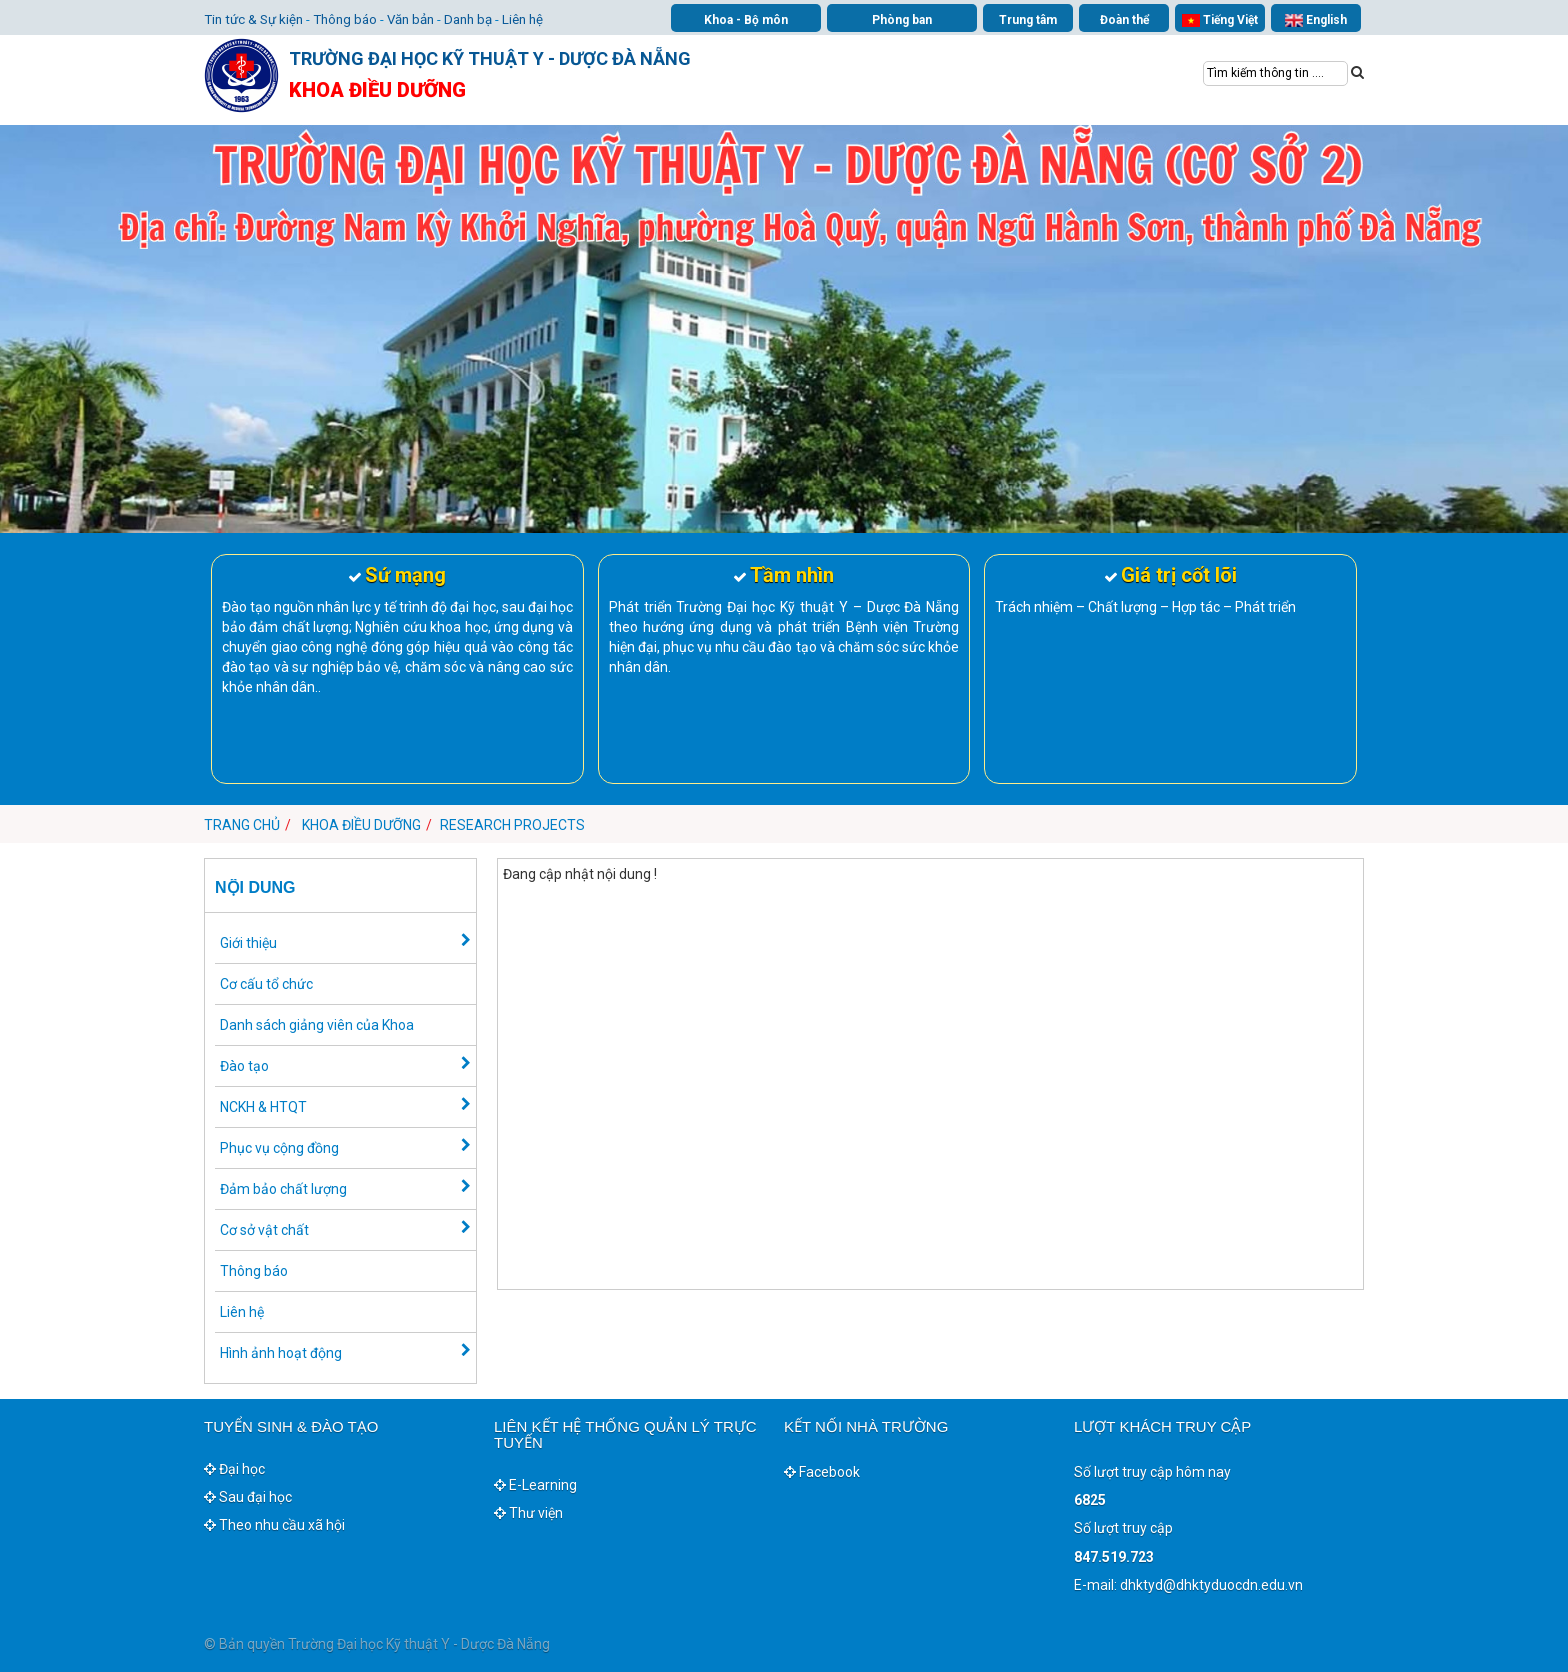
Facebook (822, 1472)
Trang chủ (242, 825)
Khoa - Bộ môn (746, 20)
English (1316, 20)
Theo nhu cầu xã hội (274, 1525)
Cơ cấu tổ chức (266, 984)
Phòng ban (902, 20)
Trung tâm (1028, 20)
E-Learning (535, 1485)
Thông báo (345, 19)
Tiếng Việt (1220, 20)
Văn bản (410, 19)
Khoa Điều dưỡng (361, 825)
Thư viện (528, 1513)
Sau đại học (248, 1497)
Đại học (234, 1469)
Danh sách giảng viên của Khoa (317, 1025)
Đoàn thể (1124, 20)
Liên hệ (522, 19)
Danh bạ (468, 19)
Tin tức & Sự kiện (253, 19)
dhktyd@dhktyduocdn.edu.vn (1211, 1585)
